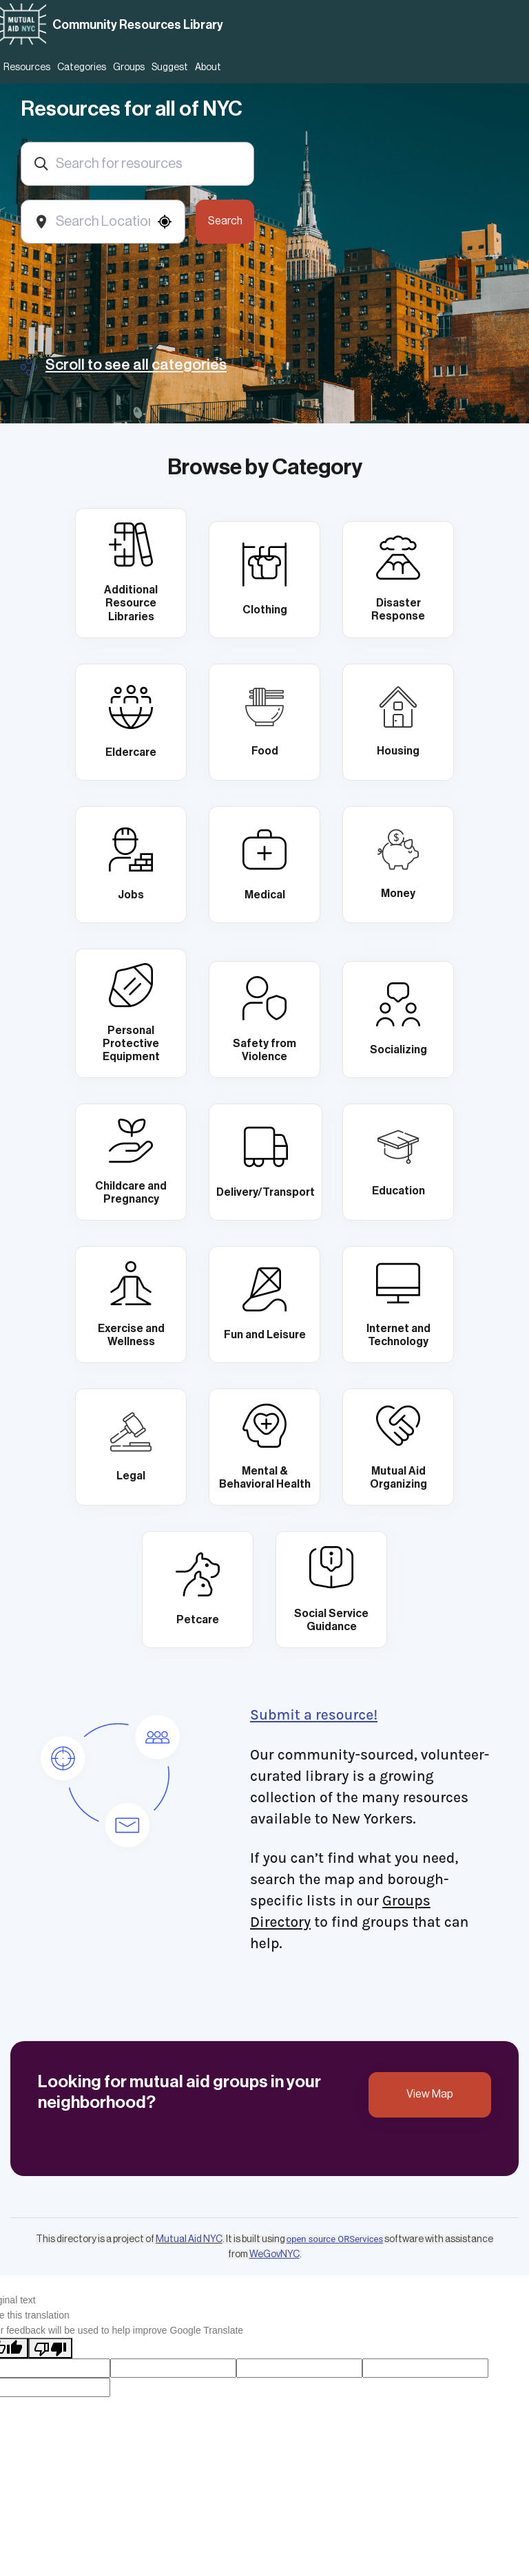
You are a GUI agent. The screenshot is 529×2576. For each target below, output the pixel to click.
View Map (429, 2094)
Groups (129, 67)
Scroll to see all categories (136, 365)
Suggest (170, 67)
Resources (26, 67)
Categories (81, 67)
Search (225, 220)
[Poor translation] (50, 2348)
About (208, 67)
